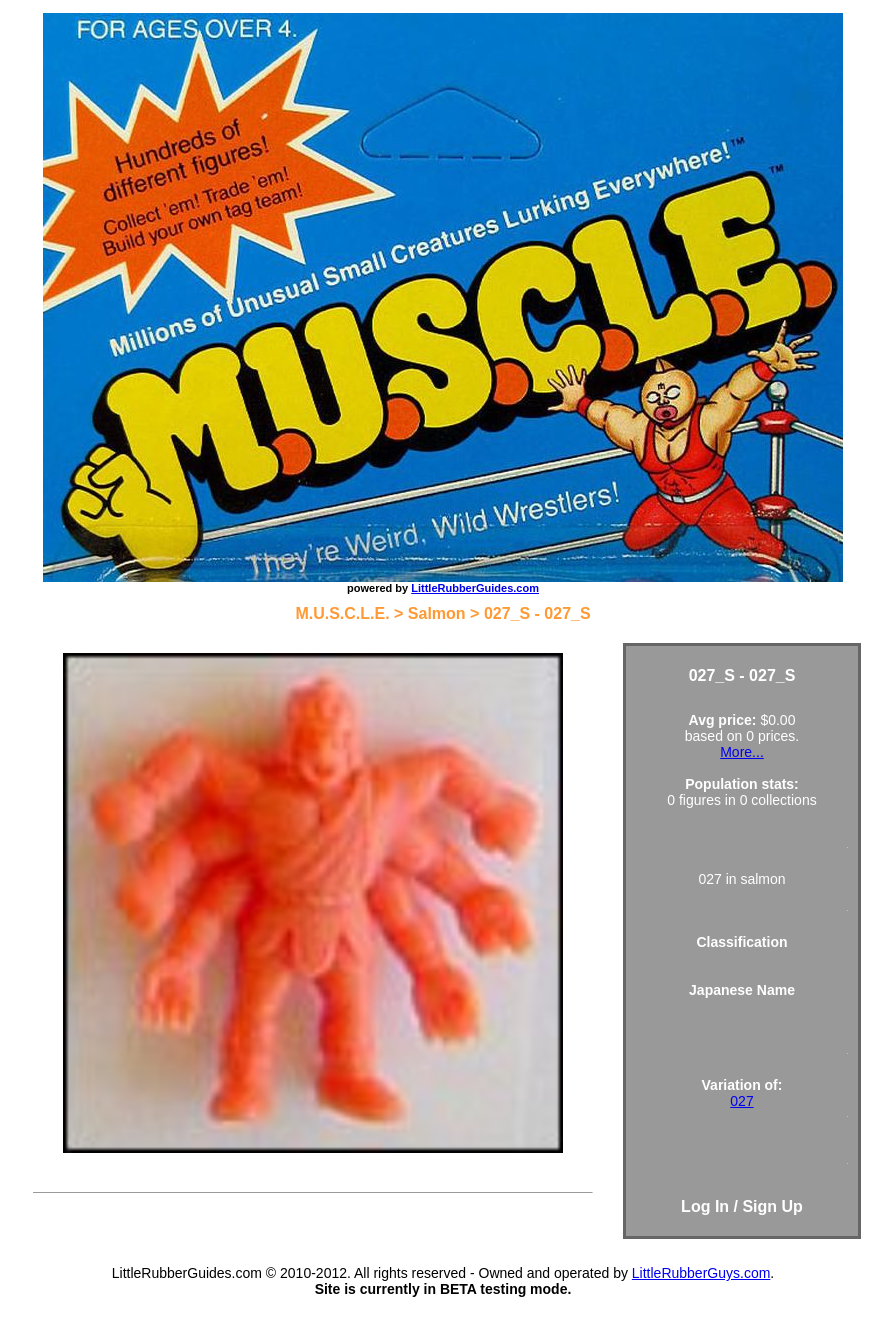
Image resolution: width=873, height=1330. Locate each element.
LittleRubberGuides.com (475, 588)
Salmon (437, 613)
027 (741, 1101)
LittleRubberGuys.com (701, 1273)
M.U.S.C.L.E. (342, 613)
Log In (705, 1206)
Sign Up (772, 1206)
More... (742, 752)
